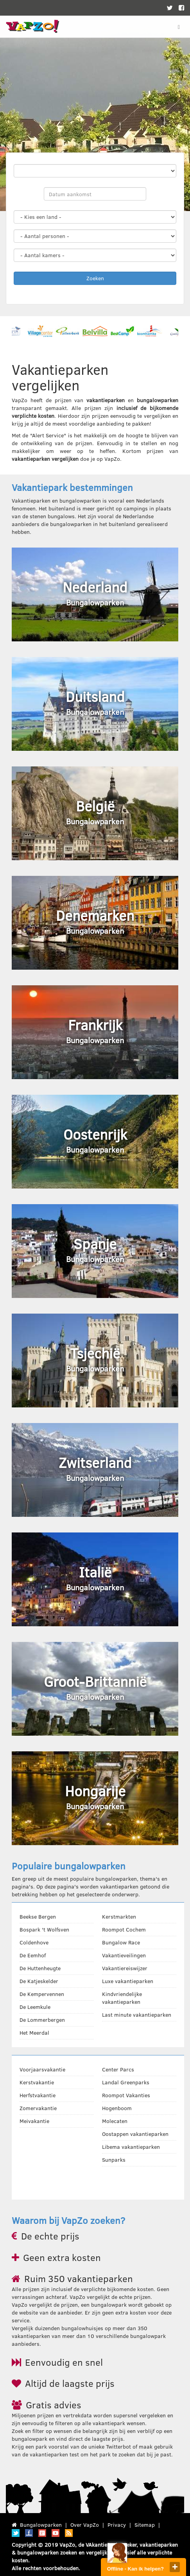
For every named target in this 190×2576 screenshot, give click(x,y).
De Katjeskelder (39, 1981)
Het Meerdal (34, 2032)
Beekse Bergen (38, 1916)
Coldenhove (34, 1942)
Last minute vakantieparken (136, 2014)
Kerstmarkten (119, 1916)
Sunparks (113, 2159)
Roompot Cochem (124, 1929)
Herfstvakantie (38, 2095)
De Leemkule (35, 2006)
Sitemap (144, 2524)
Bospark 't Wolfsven (44, 1929)
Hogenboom (117, 2108)
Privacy (117, 2524)
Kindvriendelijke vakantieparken (122, 1997)
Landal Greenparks (125, 2082)
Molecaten (114, 2121)
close (175, 2567)
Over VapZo (84, 2524)
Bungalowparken (41, 2524)
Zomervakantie (38, 2108)
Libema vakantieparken (131, 2146)
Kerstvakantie (37, 2082)
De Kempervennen (42, 1994)
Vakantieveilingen (124, 1955)
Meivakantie (34, 2121)
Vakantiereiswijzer (124, 1968)
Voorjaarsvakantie (42, 2069)
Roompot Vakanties (126, 2095)
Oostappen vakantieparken (135, 2133)
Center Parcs (118, 2069)
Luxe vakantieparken (127, 1981)
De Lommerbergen (42, 2019)
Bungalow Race (121, 1942)
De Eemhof (33, 1955)
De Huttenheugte (40, 1968)
